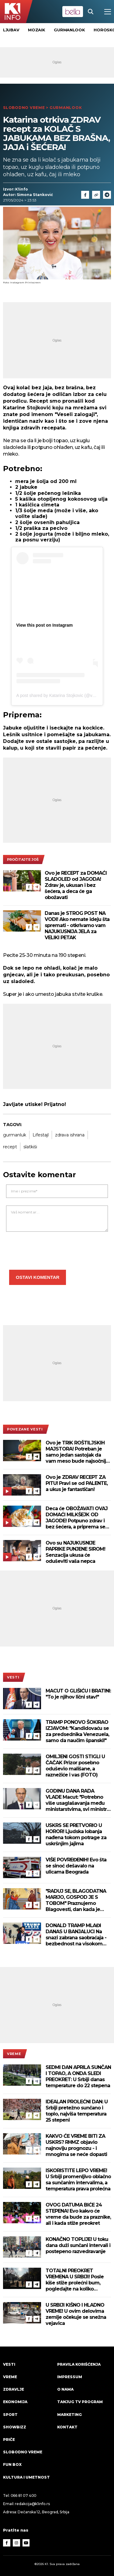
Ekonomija (15, 2401)
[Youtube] (26, 2542)
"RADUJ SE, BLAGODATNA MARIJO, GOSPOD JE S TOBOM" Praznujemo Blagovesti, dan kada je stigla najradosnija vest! (76, 1900)
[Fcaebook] (85, 195)
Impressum (69, 2377)
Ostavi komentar (37, 1277)
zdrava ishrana (70, 1135)
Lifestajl (41, 1135)
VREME (14, 2054)
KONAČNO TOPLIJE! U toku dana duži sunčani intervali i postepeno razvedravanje (78, 2245)
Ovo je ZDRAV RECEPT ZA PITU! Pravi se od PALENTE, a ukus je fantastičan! (77, 1483)
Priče (9, 2439)
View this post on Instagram (44, 625)
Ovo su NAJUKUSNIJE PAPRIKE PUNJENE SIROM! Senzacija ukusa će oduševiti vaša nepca (75, 1552)
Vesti (13, 1677)
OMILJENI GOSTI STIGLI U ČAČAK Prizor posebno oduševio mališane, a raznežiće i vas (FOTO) (75, 1766)
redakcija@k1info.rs (32, 2503)
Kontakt (67, 2427)
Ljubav (11, 29)
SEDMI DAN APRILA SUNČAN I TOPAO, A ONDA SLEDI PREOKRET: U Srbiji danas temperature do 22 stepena (78, 2076)
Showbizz (14, 2427)
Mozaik (36, 29)
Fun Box (12, 2464)
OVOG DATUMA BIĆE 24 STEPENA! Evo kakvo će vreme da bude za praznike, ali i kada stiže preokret (78, 2214)
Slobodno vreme (24, 107)
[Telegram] (107, 195)
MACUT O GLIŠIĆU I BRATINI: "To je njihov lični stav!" (78, 1694)
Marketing (69, 2414)
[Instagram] (16, 2542)
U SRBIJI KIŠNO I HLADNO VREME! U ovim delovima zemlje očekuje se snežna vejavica (76, 2314)
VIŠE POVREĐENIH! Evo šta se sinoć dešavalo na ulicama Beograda (76, 1866)
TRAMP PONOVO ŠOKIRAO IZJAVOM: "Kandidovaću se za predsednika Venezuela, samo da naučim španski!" (77, 1731)
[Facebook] (29, 887)
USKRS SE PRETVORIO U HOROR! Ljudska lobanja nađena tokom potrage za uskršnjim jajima (76, 1834)
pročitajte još (23, 859)
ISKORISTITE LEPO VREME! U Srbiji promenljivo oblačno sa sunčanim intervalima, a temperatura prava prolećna (78, 2180)
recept (10, 1147)
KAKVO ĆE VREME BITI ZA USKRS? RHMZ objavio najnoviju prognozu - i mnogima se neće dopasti (76, 2145)
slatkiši (30, 1147)
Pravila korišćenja (79, 2364)
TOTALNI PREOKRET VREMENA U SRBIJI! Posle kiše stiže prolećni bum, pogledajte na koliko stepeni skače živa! (75, 2280)
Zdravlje (13, 2389)
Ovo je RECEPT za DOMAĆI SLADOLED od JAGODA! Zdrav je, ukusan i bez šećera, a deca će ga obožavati (76, 885)
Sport (10, 2414)
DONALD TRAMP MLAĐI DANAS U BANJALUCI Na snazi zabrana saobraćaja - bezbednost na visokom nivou (76, 1935)
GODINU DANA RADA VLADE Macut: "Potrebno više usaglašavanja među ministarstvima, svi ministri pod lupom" (77, 1800)
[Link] (96, 195)
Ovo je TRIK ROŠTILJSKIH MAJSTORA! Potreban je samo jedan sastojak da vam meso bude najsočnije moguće (77, 1452)
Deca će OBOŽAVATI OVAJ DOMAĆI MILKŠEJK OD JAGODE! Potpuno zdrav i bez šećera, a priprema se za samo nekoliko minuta (77, 1518)
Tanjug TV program (80, 2401)
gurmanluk (14, 1135)
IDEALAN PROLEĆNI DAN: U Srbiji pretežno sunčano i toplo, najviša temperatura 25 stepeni (77, 2111)
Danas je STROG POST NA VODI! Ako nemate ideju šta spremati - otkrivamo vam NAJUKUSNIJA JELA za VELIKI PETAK (77, 925)
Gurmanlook (69, 29)
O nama (65, 2389)
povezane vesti (25, 1429)
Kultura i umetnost (26, 2477)
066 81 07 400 (24, 2495)
